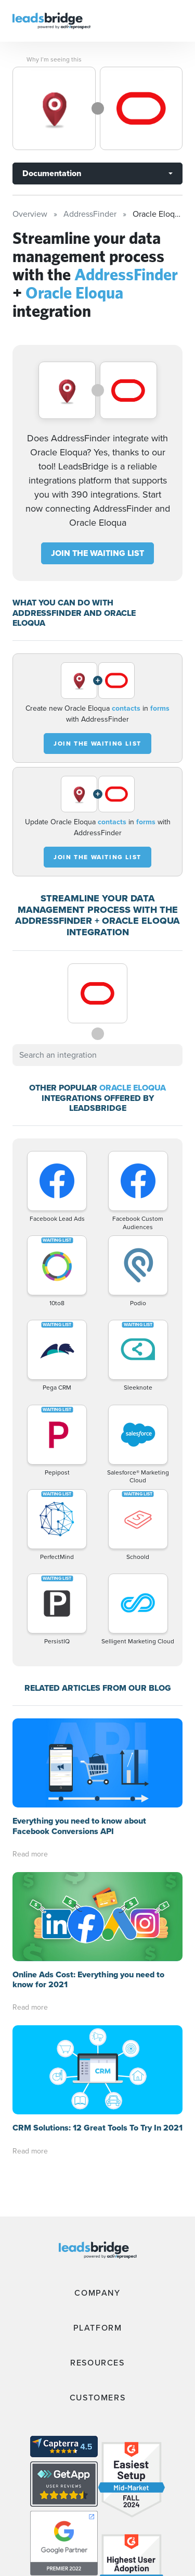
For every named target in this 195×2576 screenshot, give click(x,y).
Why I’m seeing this (54, 59)
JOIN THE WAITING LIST (97, 553)
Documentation (51, 173)
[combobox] (97, 1055)
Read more (30, 1854)
